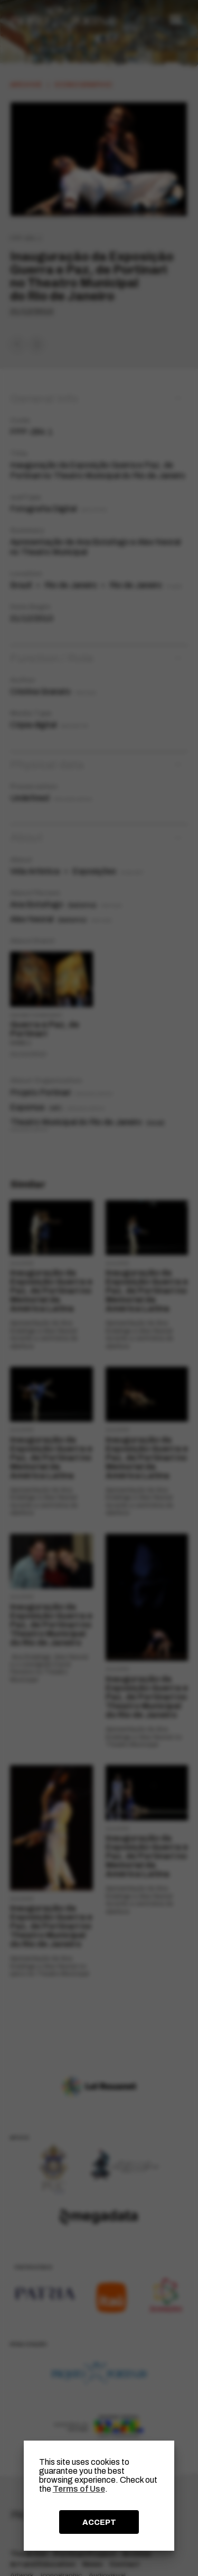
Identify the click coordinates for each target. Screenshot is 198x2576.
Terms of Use (79, 2488)
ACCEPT (99, 2522)
